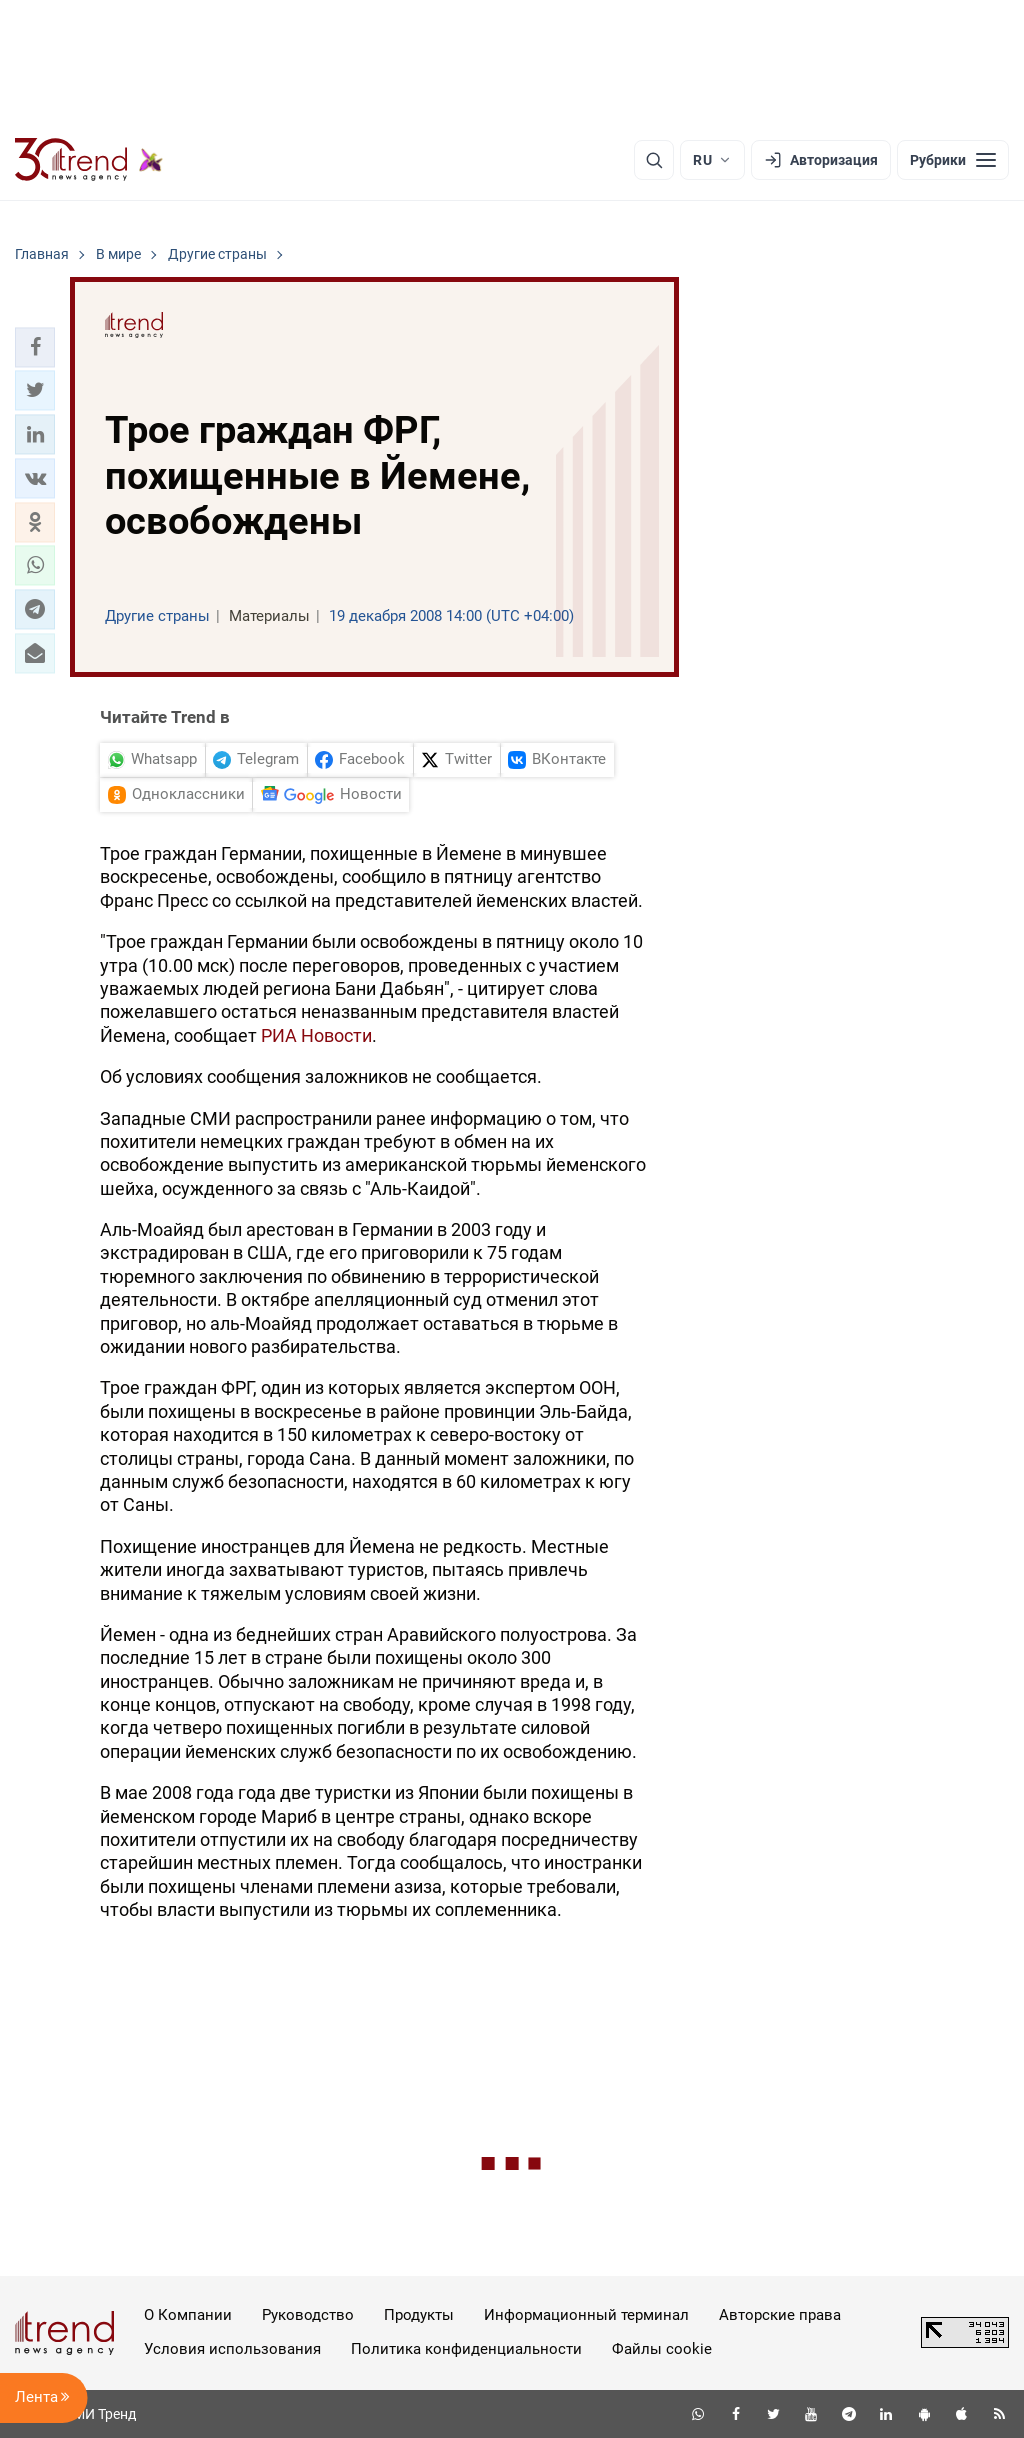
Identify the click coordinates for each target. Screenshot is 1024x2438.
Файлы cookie (662, 2349)
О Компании (188, 2315)
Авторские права (780, 2315)
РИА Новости (316, 1035)
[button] (35, 347)
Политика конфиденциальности (466, 2349)
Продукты (419, 2315)
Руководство (308, 2315)
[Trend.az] (89, 160)
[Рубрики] (953, 160)
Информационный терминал (586, 2315)
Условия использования (232, 2349)
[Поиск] (654, 160)
